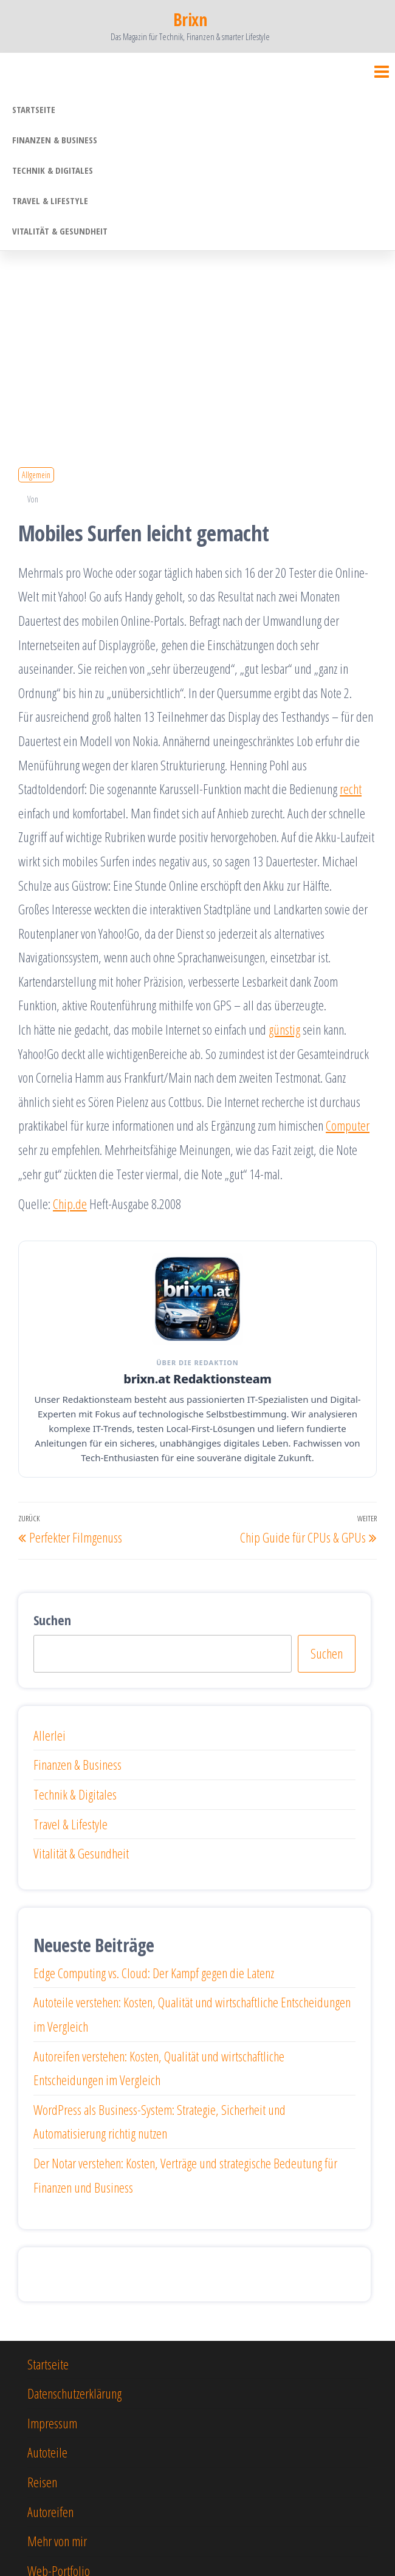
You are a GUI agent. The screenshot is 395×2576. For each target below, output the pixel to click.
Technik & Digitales (52, 170)
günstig (284, 1029)
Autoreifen (50, 2511)
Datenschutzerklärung (74, 2393)
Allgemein (36, 475)
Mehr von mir (57, 2541)
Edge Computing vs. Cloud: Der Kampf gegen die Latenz (153, 1973)
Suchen (52, 1620)
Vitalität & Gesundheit (60, 231)
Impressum (52, 2423)
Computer (347, 1125)
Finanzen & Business (54, 140)
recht (351, 788)
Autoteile (47, 2452)
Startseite (33, 109)
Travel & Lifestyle (50, 200)
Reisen (42, 2482)
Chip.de (70, 1203)
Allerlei (49, 1735)
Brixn (190, 19)
